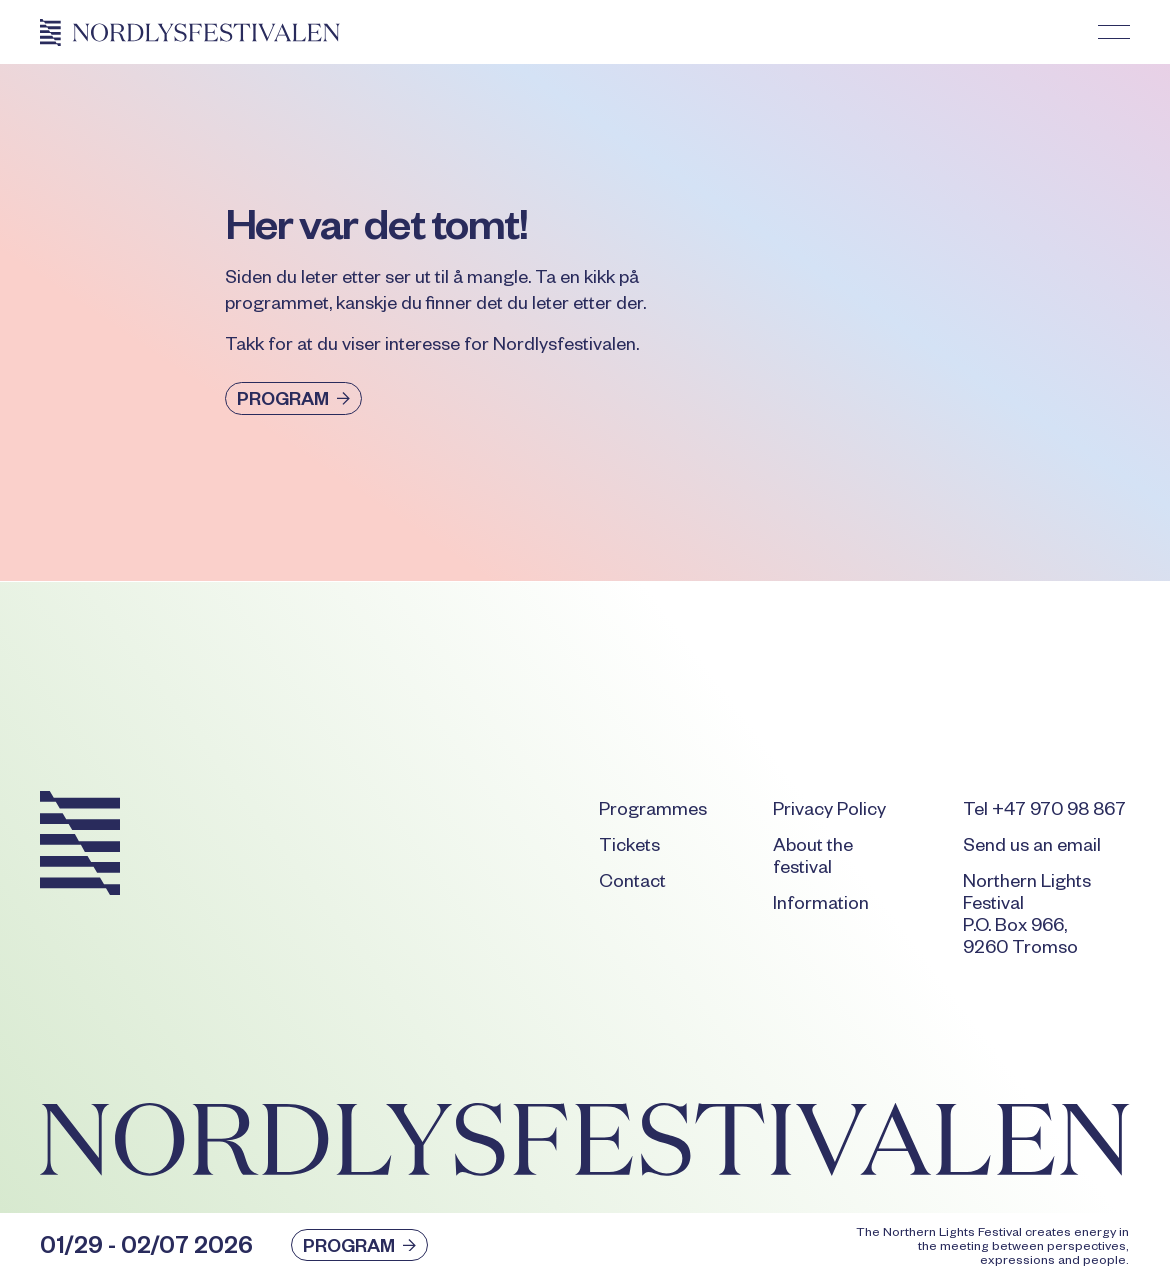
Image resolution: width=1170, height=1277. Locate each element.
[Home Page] (190, 32)
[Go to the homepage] (80, 846)
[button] (1114, 32)
